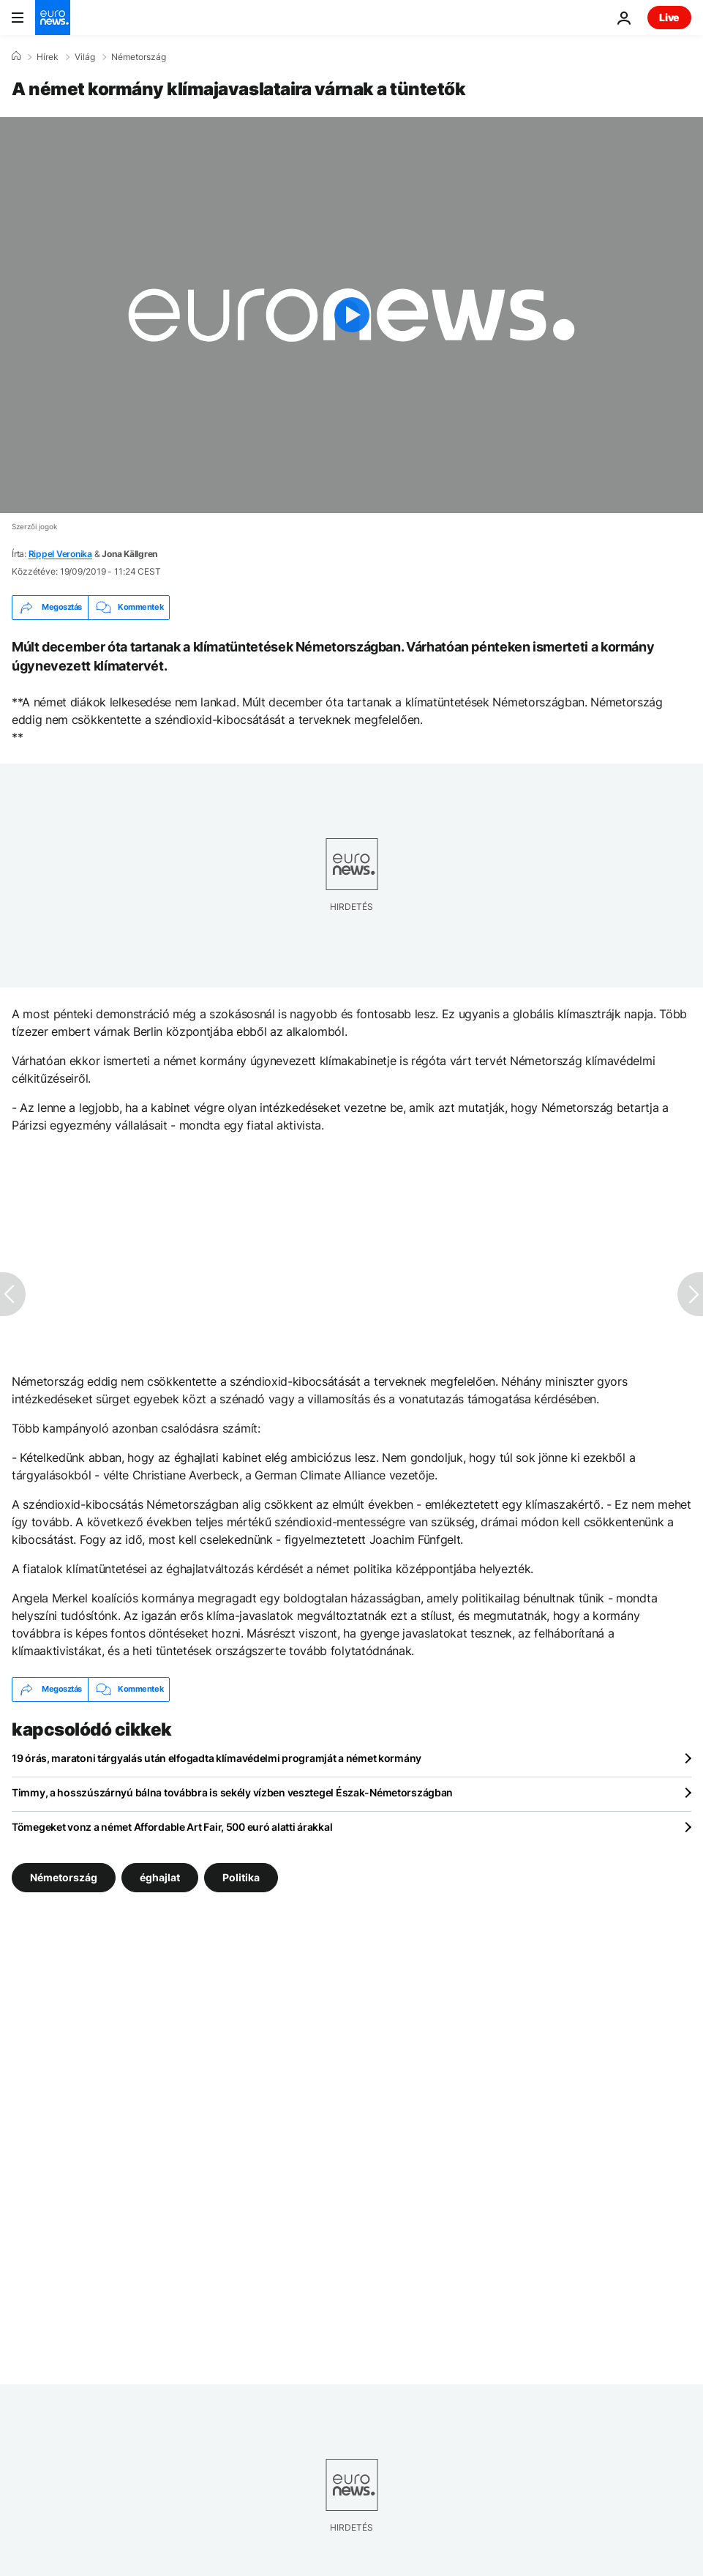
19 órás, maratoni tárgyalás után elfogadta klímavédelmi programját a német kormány (216, 1758)
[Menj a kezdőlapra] (52, 17)
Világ (85, 57)
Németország (138, 57)
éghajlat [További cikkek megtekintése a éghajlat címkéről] (160, 1876)
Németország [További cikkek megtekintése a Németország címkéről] (63, 1876)
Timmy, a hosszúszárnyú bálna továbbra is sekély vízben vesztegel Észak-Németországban (232, 1792)
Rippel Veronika (60, 553)
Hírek (48, 57)
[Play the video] (351, 315)
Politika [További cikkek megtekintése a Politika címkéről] (241, 1876)
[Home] (16, 56)
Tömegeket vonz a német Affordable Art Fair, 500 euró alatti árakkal (172, 1827)
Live (669, 17)
